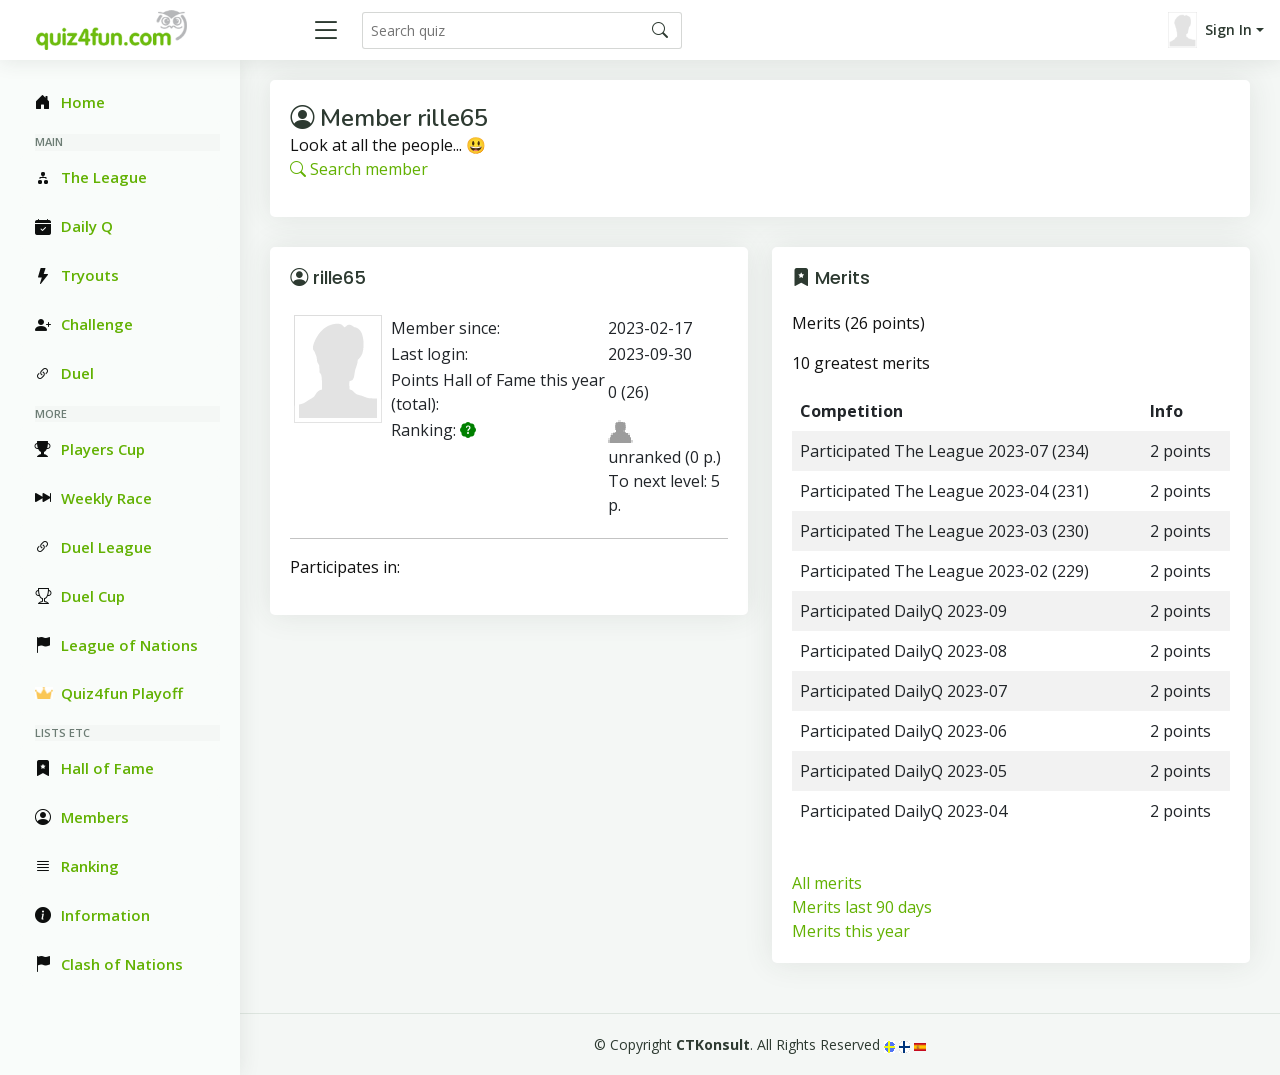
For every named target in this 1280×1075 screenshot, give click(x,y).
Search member (359, 169)
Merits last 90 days (862, 907)
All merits (827, 883)
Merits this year (851, 931)
